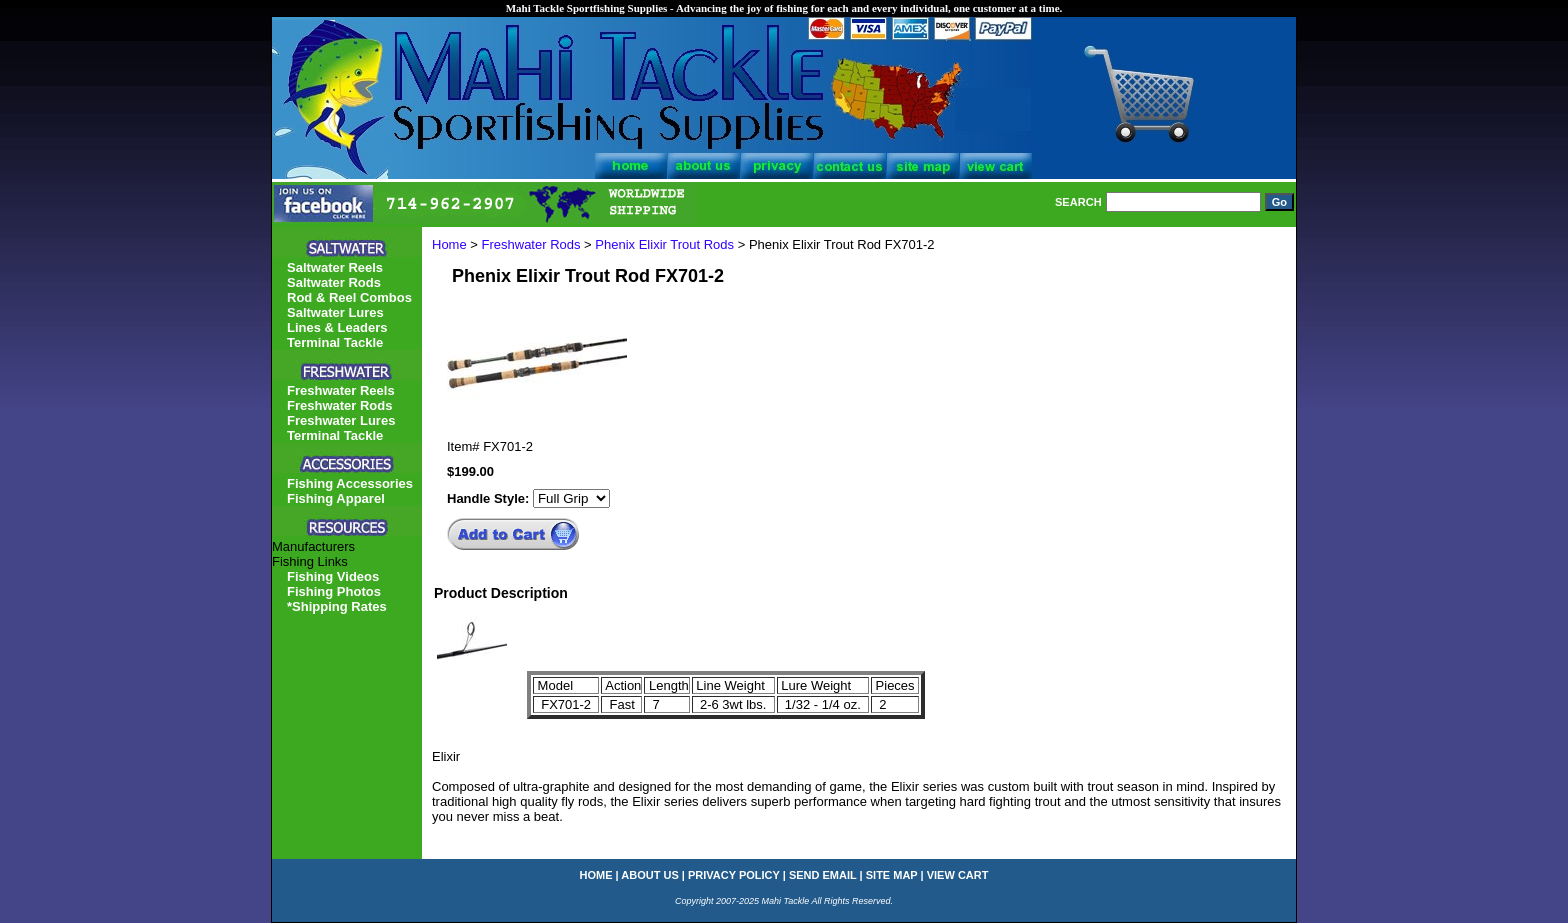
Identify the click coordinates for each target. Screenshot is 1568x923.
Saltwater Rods (334, 282)
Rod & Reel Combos (349, 297)
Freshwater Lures (341, 420)
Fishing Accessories (350, 483)
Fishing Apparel (336, 498)
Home (449, 244)
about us (649, 875)
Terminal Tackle (335, 342)
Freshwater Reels (341, 390)
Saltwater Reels (335, 267)
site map (892, 875)
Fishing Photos (334, 591)
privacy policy (734, 875)
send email (823, 875)
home (596, 875)
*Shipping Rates (337, 606)
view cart (958, 875)
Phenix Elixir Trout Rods (664, 244)
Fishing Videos (333, 576)
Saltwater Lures (335, 312)
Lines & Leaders (337, 327)
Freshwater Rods (531, 244)
